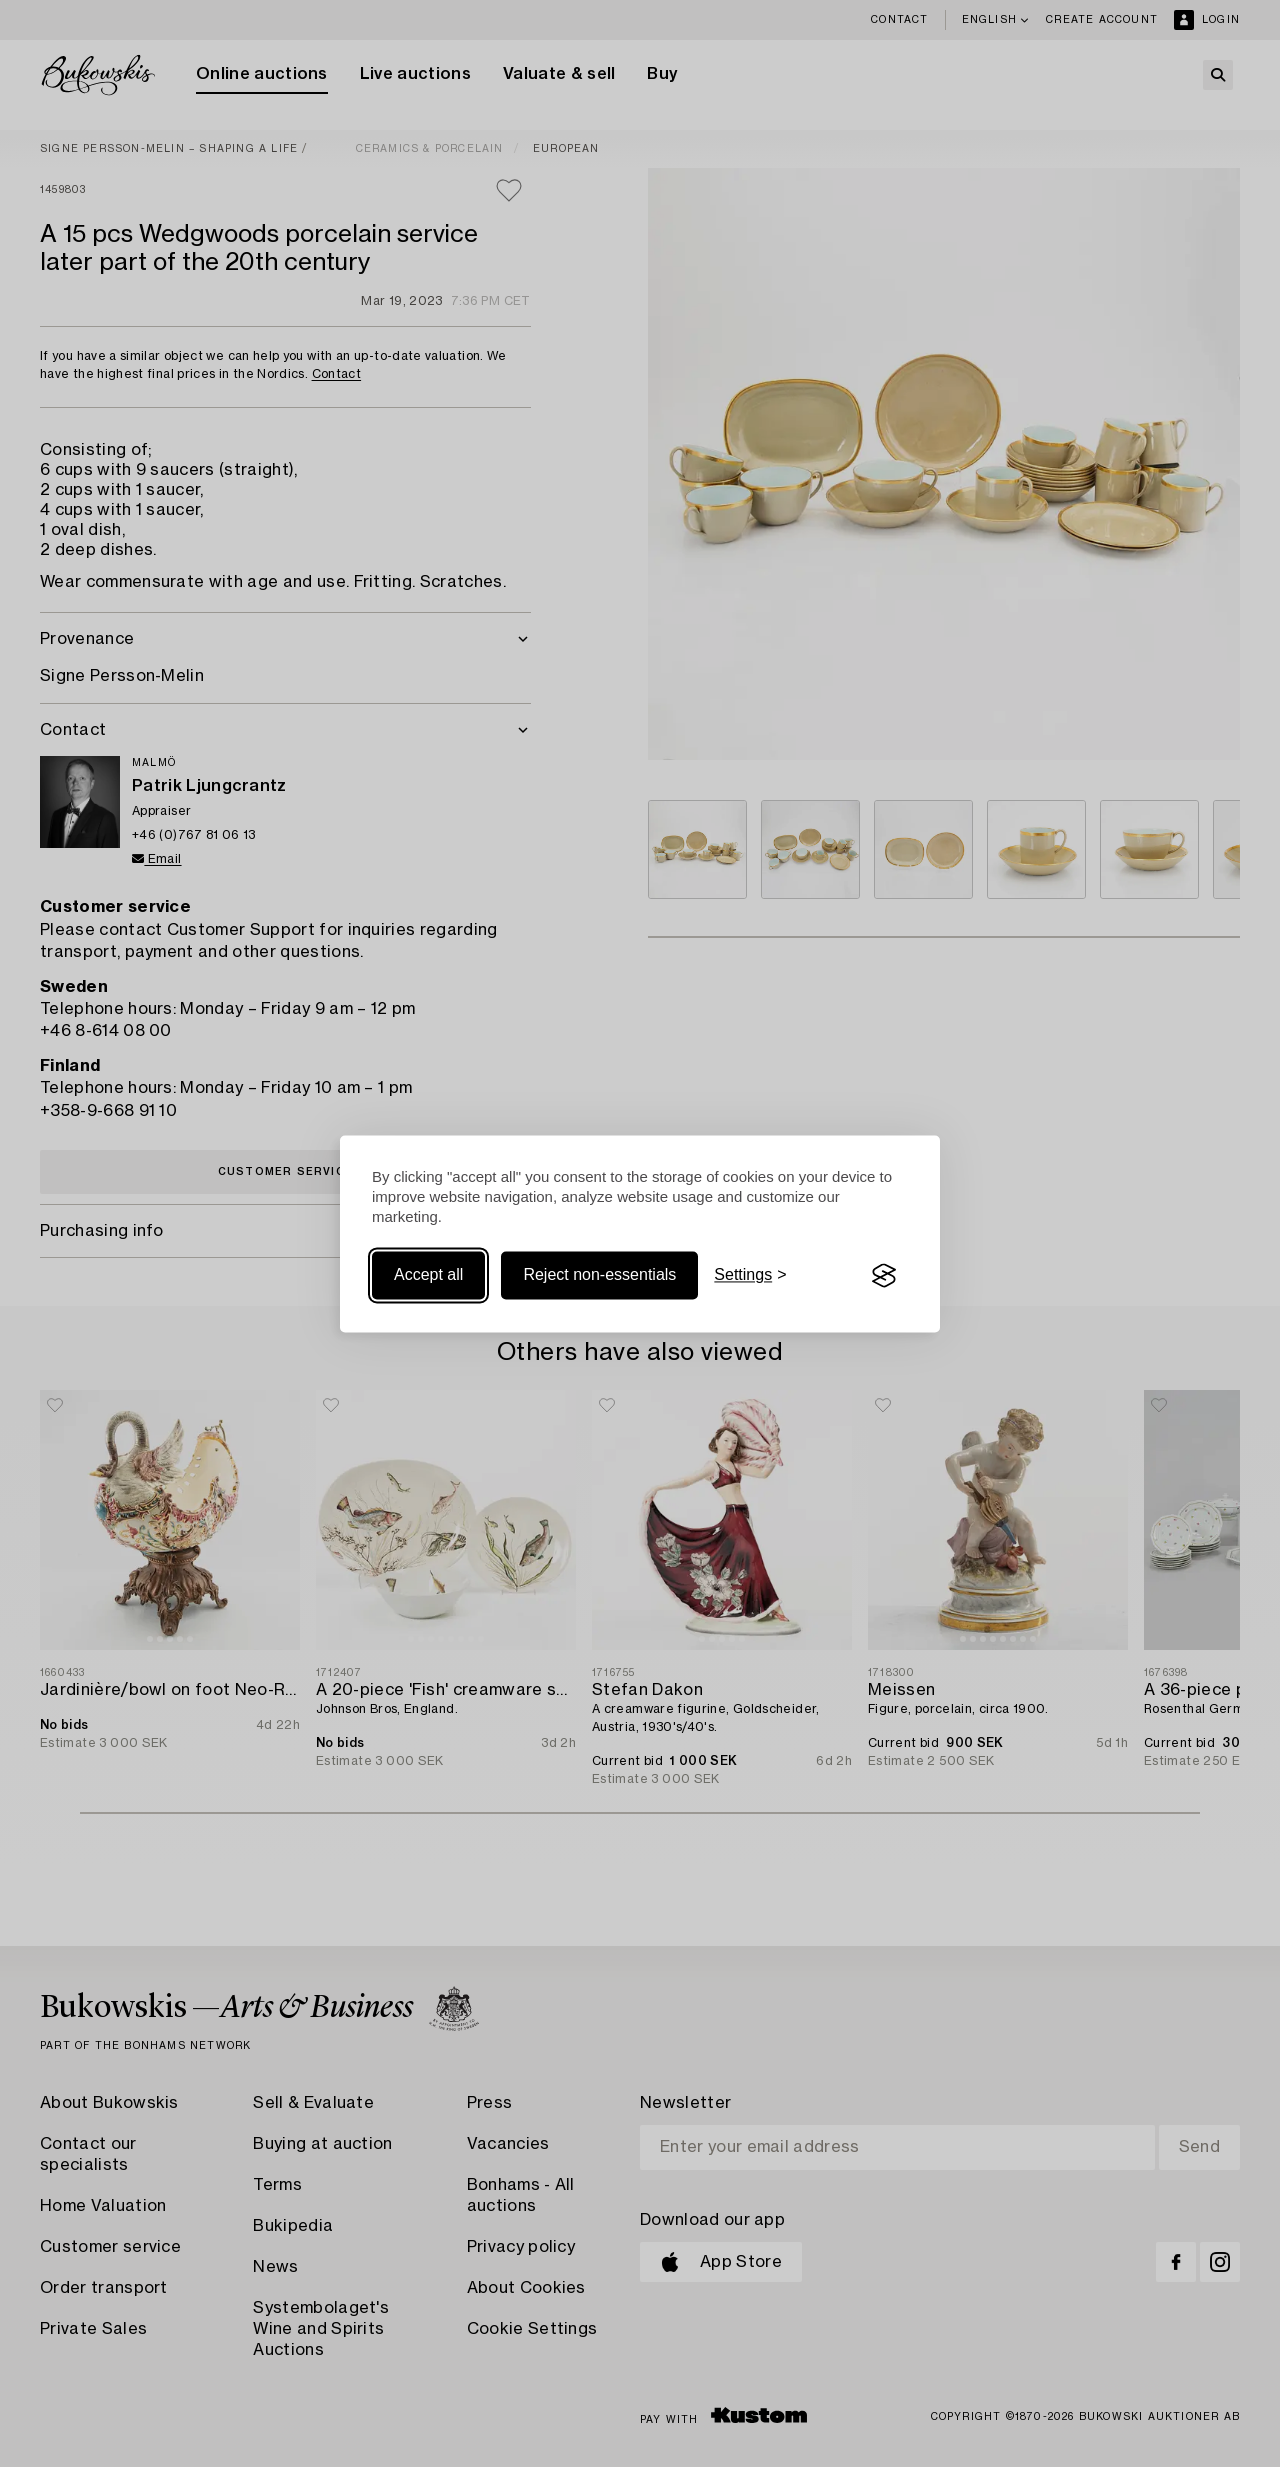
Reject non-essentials (599, 1275)
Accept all (428, 1275)
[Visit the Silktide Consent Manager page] (884, 1276)
